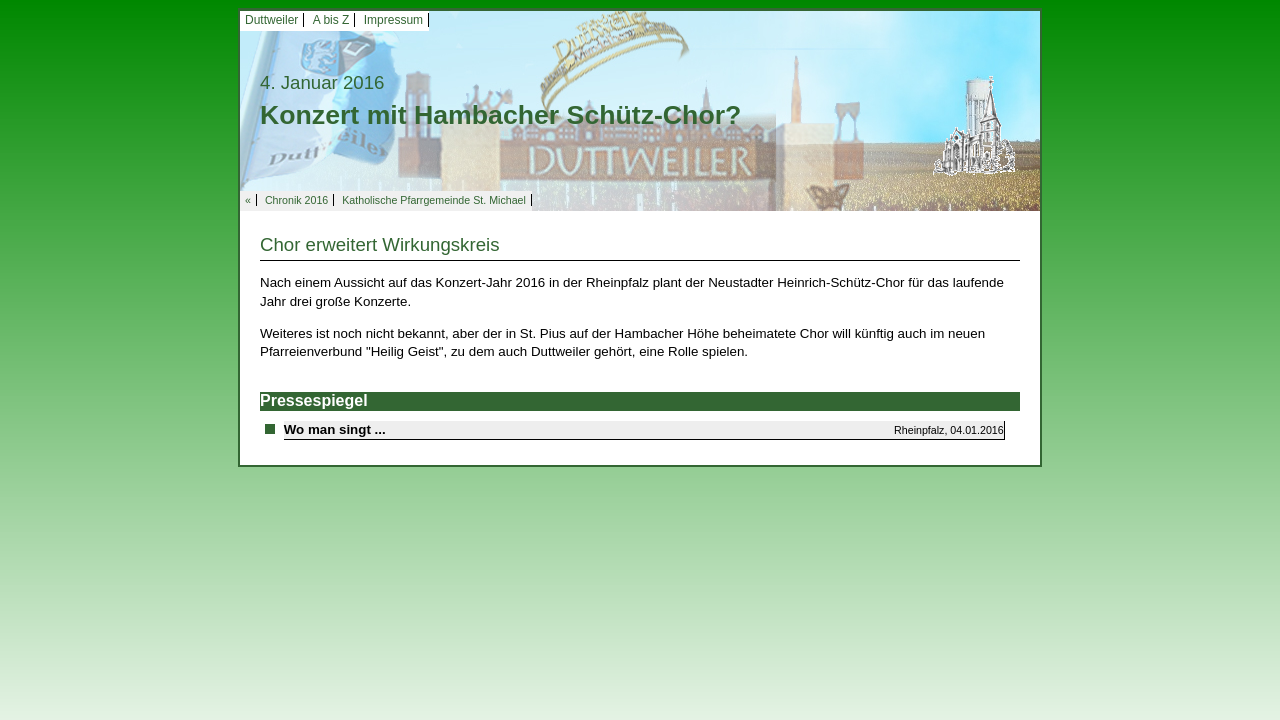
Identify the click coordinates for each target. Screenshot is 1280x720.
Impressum (393, 20)
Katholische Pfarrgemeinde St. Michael (434, 200)
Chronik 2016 (296, 200)
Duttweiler (271, 20)
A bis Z (331, 20)
